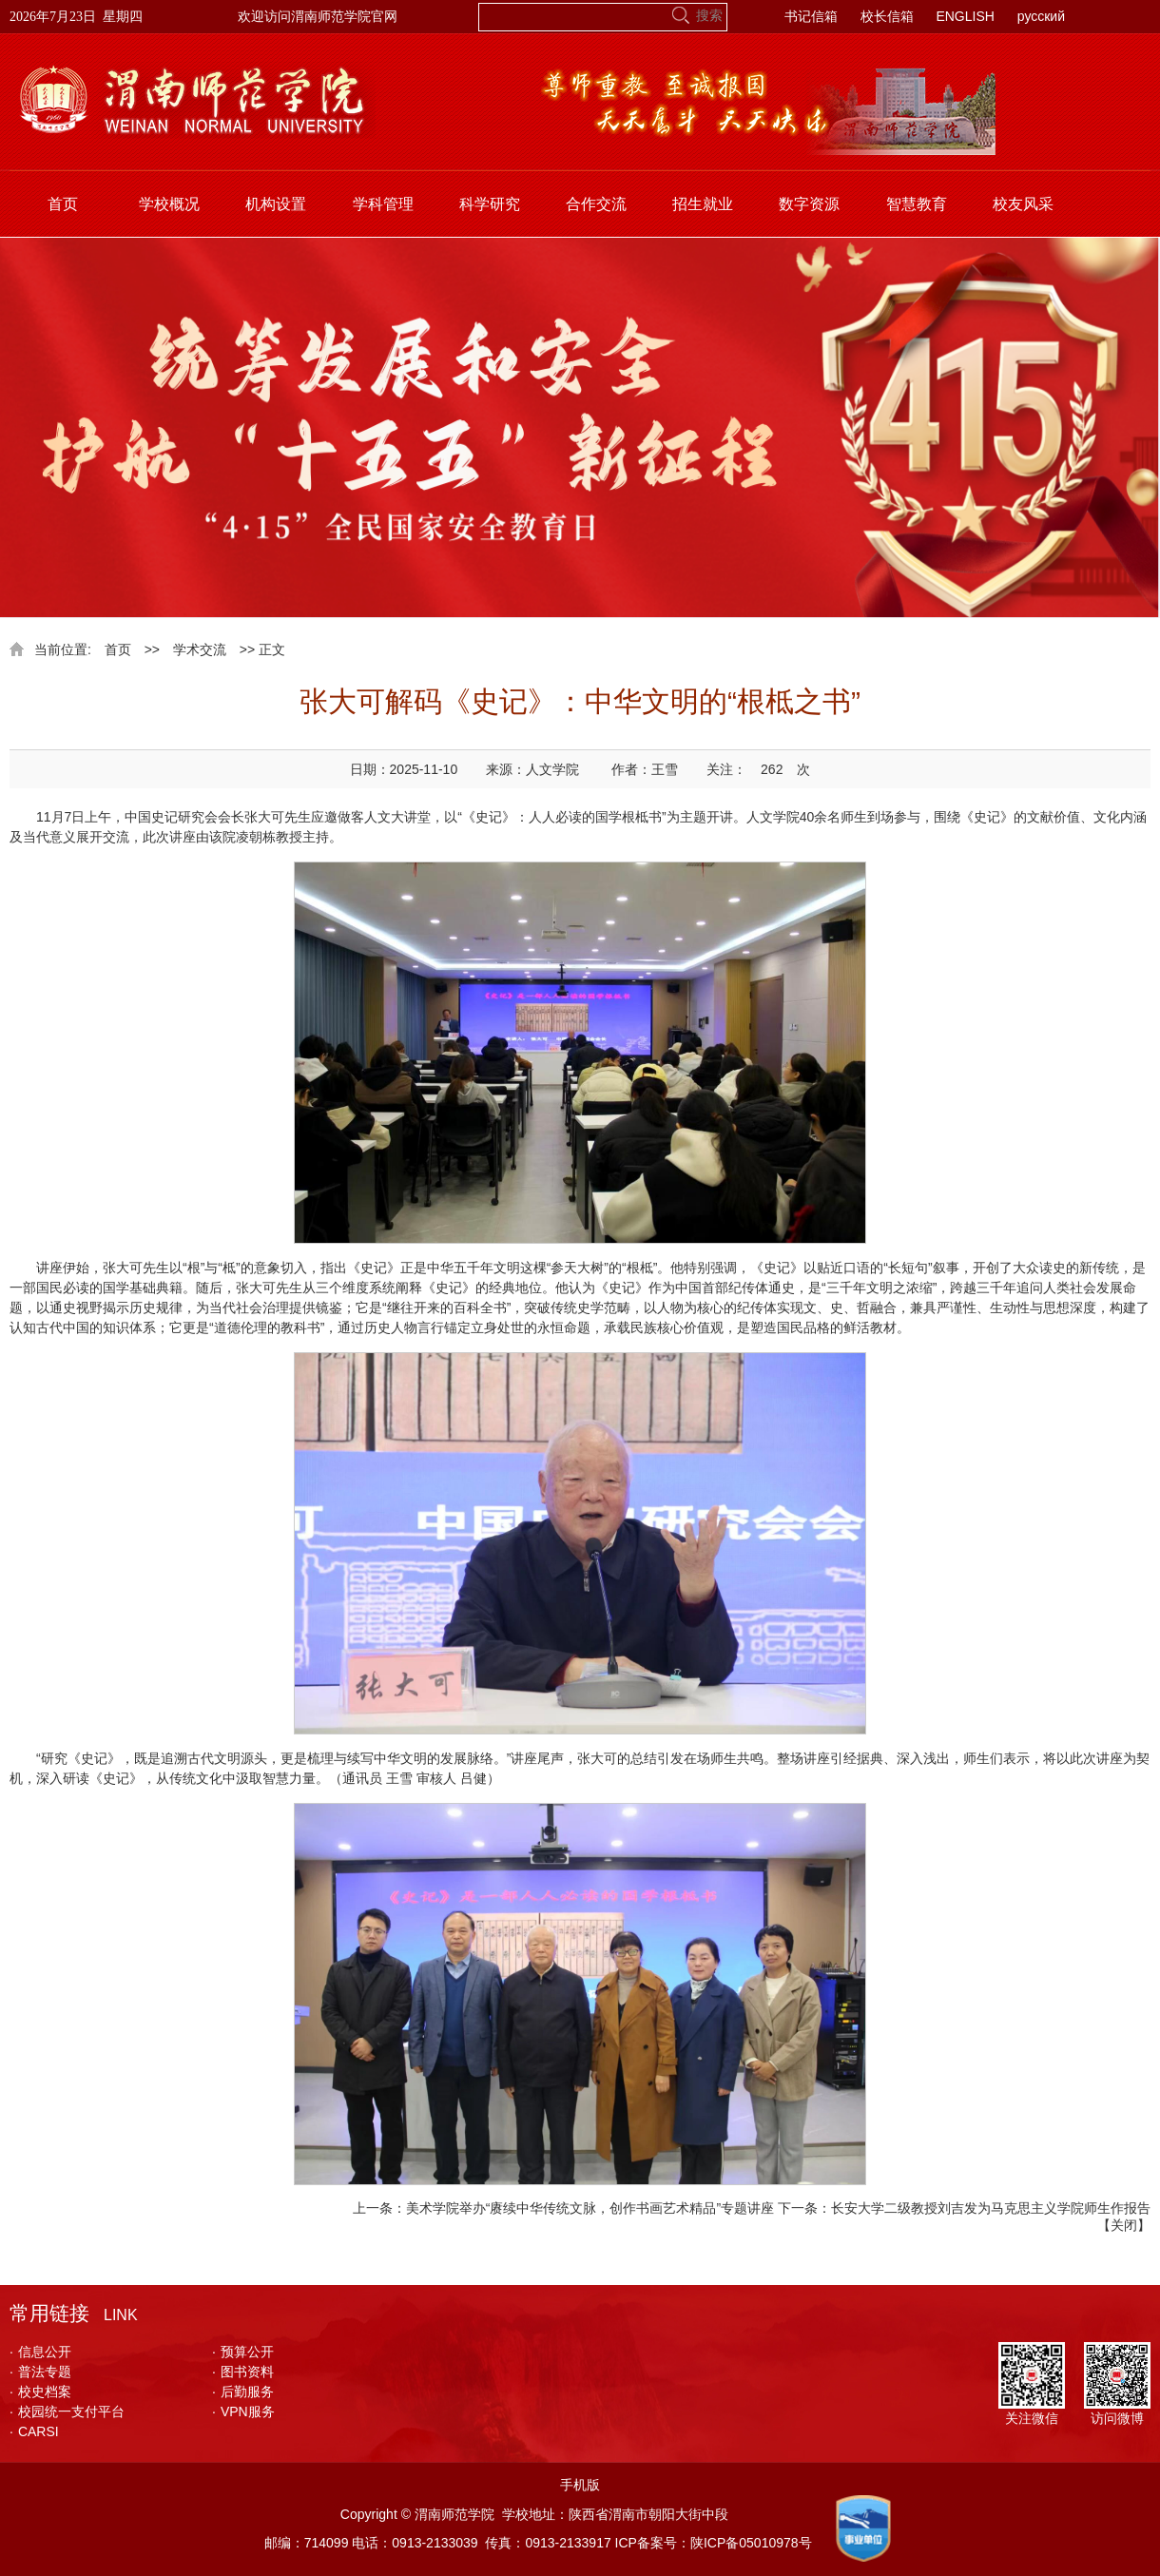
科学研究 (489, 204)
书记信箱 (811, 16)
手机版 (580, 2484)
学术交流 (199, 649)
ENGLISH (965, 16)
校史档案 (40, 2391)
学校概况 (169, 204)
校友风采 (1023, 204)
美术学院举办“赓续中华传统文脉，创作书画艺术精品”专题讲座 (590, 2208)
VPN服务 (243, 2411)
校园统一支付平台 (67, 2411)
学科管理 (383, 204)
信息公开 (40, 2351)
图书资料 (243, 2371)
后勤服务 (243, 2391)
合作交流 (596, 204)
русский (1041, 16)
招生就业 (702, 204)
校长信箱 (887, 16)
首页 (63, 204)
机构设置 (275, 204)
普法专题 (40, 2371)
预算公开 (243, 2351)
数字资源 (809, 204)
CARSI (34, 2431)
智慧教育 (916, 204)
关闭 (1124, 2225)
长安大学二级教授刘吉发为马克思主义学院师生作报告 (990, 2208)
